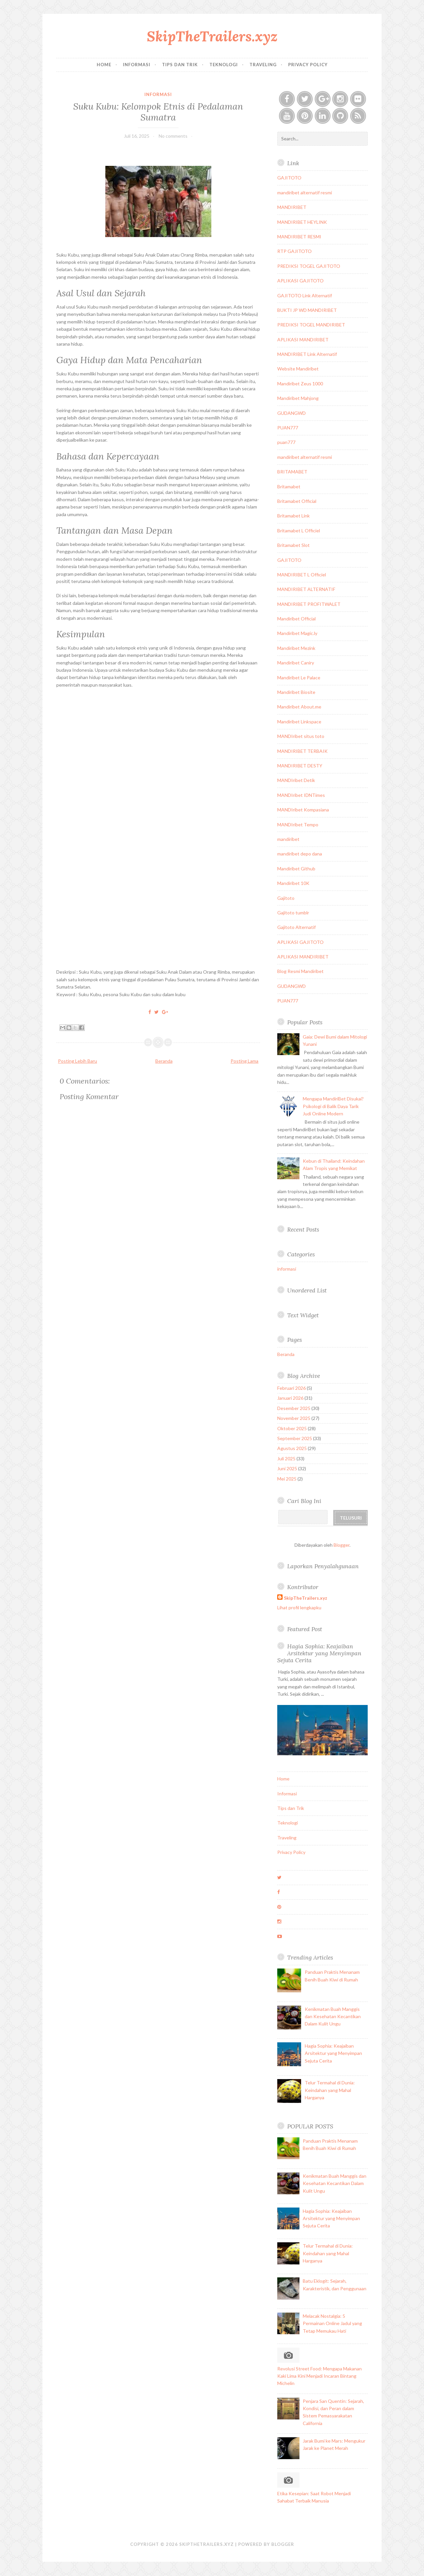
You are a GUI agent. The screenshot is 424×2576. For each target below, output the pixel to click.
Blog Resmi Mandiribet (300, 971)
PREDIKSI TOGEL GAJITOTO (308, 266)
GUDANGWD (291, 413)
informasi (158, 94)
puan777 (286, 442)
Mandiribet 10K (293, 883)
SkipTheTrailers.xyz (212, 36)
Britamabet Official (296, 501)
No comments (173, 136)
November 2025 (293, 1418)
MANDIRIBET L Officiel (301, 574)
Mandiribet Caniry (295, 662)
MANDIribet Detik (296, 780)
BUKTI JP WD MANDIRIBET (307, 310)
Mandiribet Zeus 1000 (300, 383)
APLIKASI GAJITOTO (300, 280)
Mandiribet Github (296, 868)
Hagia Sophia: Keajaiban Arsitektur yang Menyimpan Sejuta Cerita (319, 1653)
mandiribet (288, 839)
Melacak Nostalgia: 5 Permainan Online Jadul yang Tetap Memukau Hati (332, 2323)
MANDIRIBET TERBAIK (302, 751)
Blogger (341, 1545)
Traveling (263, 64)
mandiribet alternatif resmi (304, 192)
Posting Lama (244, 1061)
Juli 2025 (286, 1458)
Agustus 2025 (292, 1448)
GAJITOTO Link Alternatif (304, 295)
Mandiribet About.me (299, 706)
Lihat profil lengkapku (299, 1607)
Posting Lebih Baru (77, 1061)
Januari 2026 (290, 1398)
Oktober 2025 (292, 1428)
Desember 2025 (293, 1408)
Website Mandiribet (298, 368)
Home (104, 64)
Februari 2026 (291, 1388)
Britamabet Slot (293, 545)
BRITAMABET (292, 471)
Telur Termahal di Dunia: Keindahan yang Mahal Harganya (330, 2090)
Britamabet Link (293, 515)
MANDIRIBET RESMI (299, 236)
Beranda (164, 1061)
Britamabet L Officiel (298, 530)
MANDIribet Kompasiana (303, 809)
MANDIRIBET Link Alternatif (307, 354)
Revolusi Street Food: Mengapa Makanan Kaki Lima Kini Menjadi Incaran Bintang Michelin (319, 2376)
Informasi (136, 64)
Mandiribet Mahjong (298, 398)
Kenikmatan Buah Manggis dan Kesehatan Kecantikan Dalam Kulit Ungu (333, 2016)
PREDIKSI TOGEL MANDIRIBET (311, 324)
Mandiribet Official (296, 618)
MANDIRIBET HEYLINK (302, 222)
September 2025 (294, 1438)
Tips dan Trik (180, 64)
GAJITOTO (289, 177)
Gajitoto (285, 898)
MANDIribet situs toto (300, 736)
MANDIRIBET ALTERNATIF (306, 589)
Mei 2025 (286, 1479)
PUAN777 (287, 427)
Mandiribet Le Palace (298, 677)
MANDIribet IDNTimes (301, 795)
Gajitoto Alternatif (296, 927)
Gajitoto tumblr (293, 912)
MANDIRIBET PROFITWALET (309, 604)
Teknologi (223, 64)
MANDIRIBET (291, 207)
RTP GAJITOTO (294, 251)
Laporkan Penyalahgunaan (323, 1566)
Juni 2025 (287, 1468)
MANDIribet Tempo (297, 824)
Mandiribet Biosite (296, 692)
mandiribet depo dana (299, 853)
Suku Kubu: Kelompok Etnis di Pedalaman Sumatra (158, 111)
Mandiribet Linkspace (299, 721)
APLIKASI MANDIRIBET (303, 339)
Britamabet (288, 486)
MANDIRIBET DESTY (299, 765)
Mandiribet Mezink (296, 648)
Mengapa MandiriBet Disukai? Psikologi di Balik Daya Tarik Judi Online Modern (333, 1106)
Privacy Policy (308, 64)
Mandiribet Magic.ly (297, 633)
